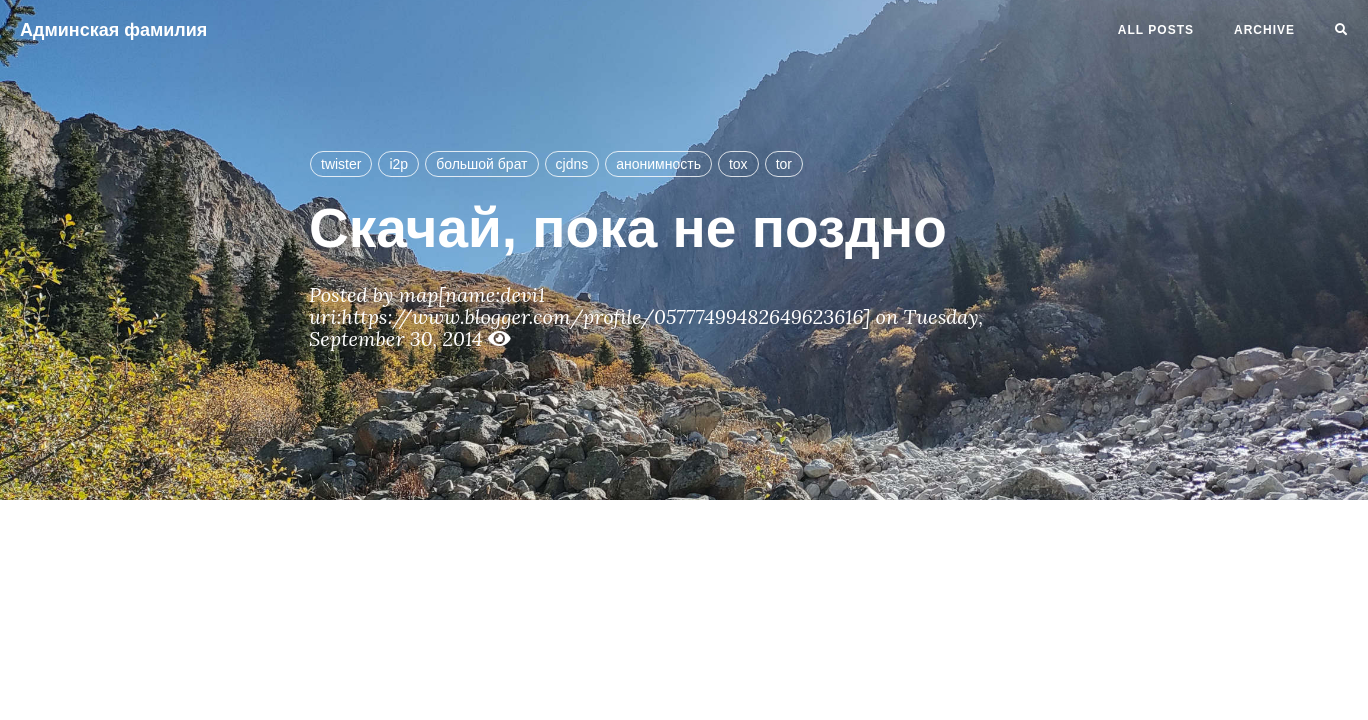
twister (341, 164)
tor (784, 164)
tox (738, 164)
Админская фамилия (113, 30)
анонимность (658, 164)
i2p (398, 164)
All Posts (1156, 30)
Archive (1264, 30)
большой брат (481, 164)
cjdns (572, 164)
